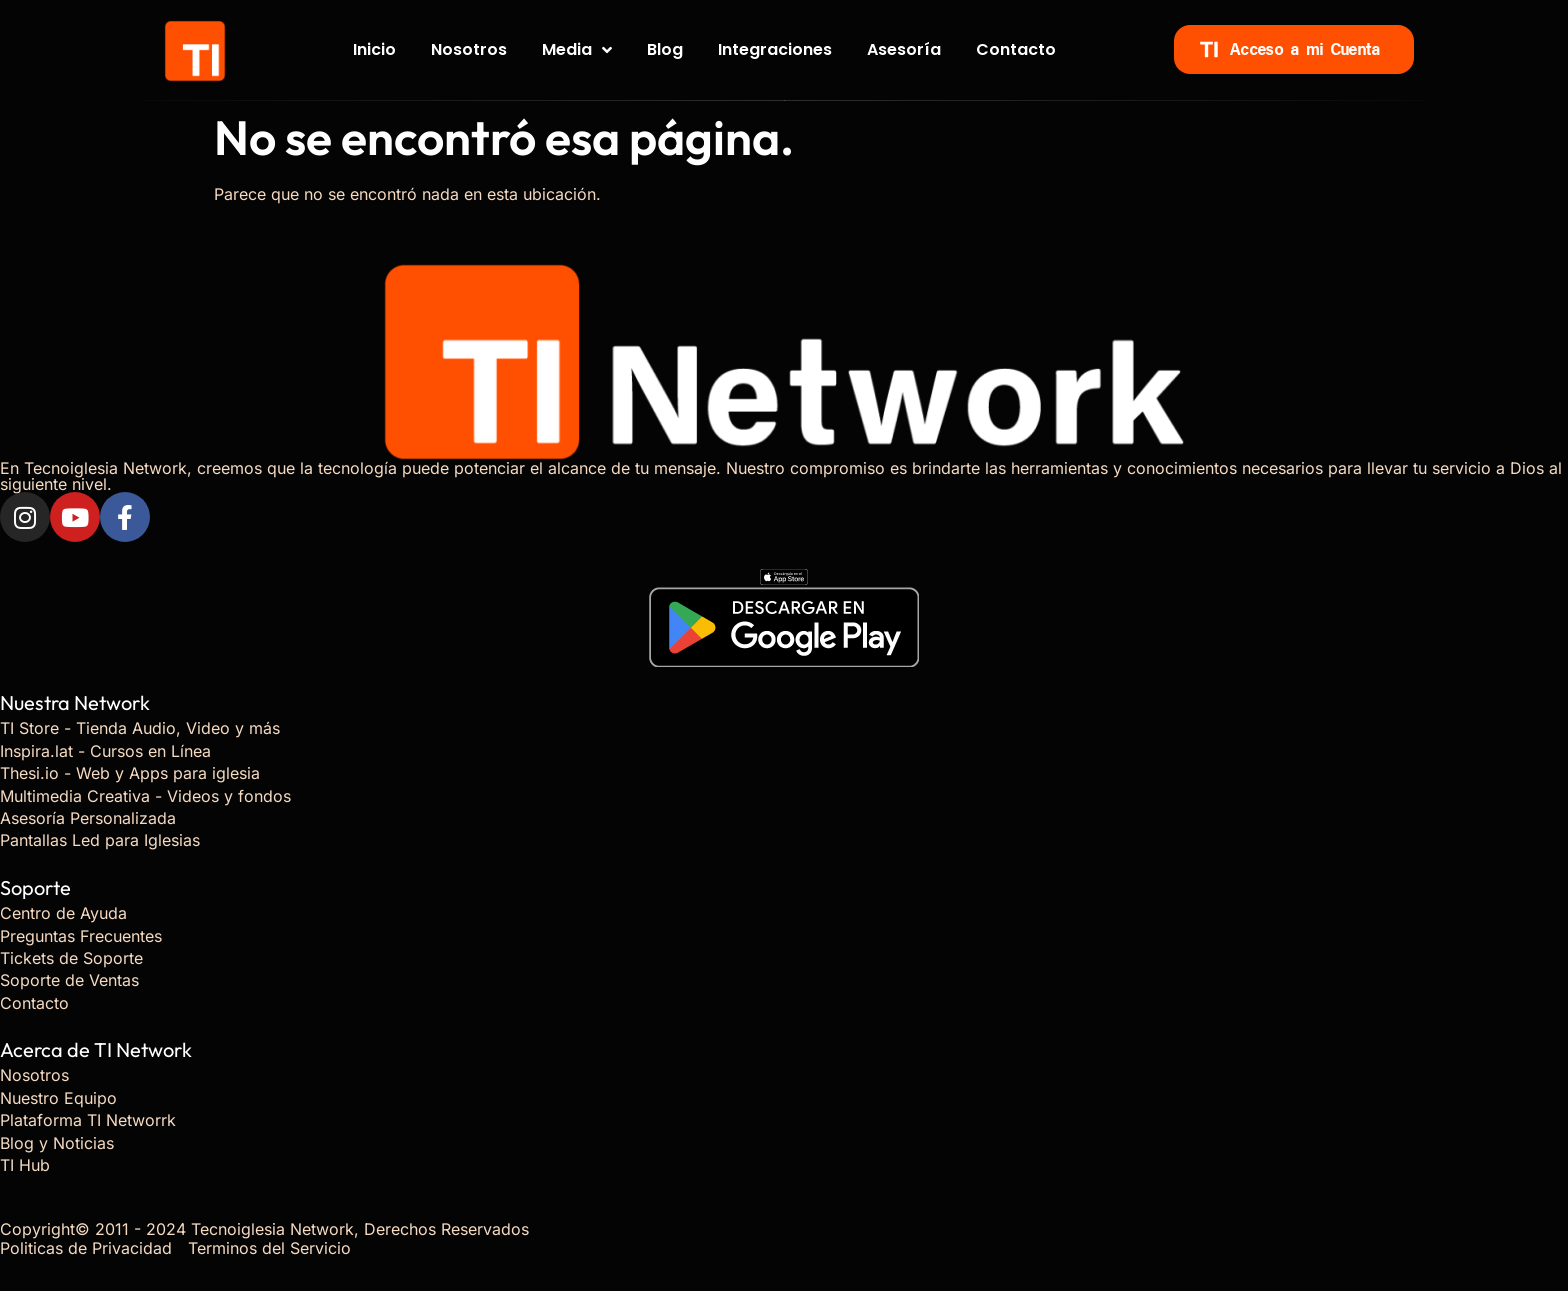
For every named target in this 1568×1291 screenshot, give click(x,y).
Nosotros (469, 49)
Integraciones (775, 49)
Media (577, 50)
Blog (665, 49)
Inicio (374, 49)
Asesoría (904, 49)
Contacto (1016, 49)
